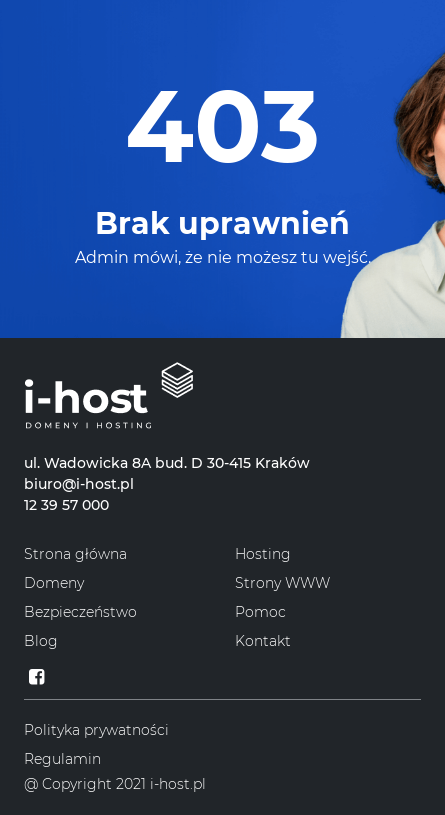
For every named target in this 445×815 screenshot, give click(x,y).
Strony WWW (282, 583)
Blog (41, 641)
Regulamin (62, 759)
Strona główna (75, 554)
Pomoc (260, 612)
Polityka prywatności (96, 730)
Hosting (263, 554)
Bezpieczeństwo (80, 612)
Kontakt (263, 641)
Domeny (54, 583)
